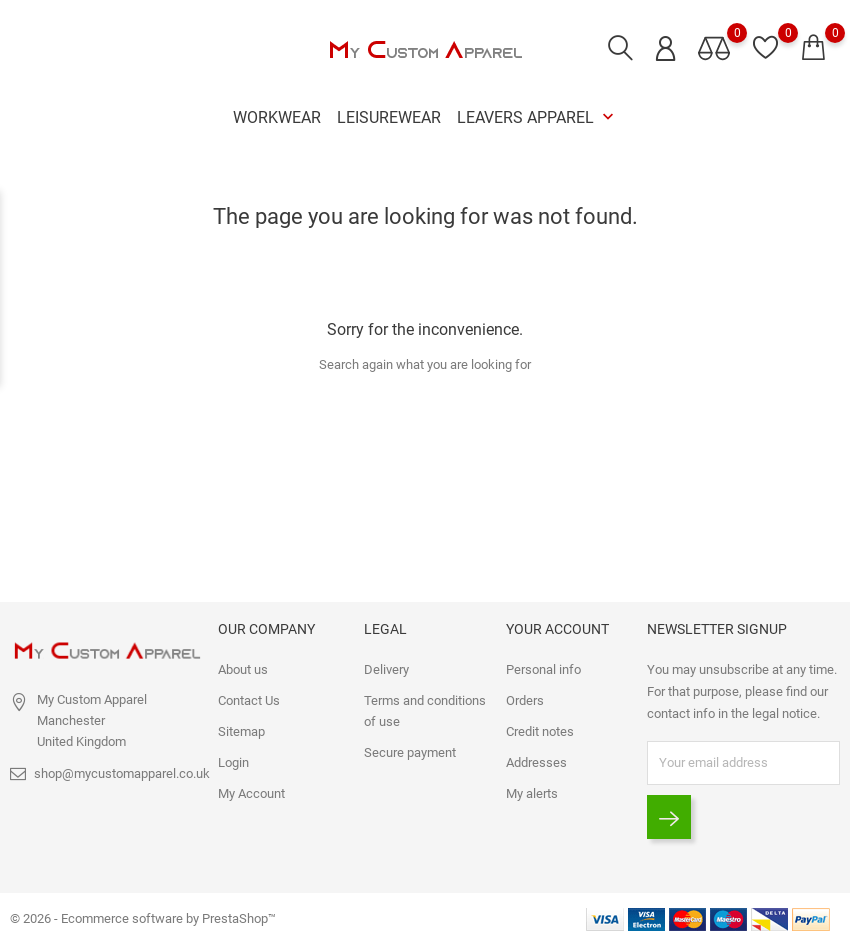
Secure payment (410, 752)
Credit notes (540, 731)
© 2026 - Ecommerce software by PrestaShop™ (143, 918)
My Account (251, 793)
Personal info (543, 669)
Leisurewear (389, 117)
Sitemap (241, 731)
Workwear (277, 117)
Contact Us (249, 700)
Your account (557, 629)
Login (233, 762)
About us (243, 669)
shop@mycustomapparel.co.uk (122, 773)
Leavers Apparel (537, 118)
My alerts (532, 793)
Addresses (536, 762)
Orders (525, 700)
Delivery (386, 669)
